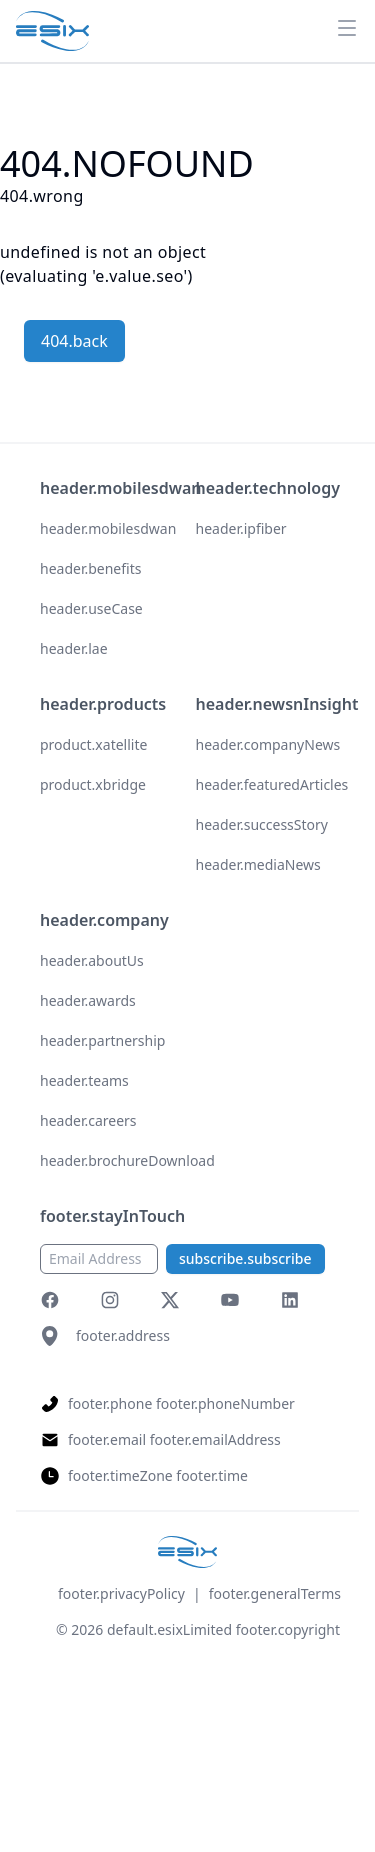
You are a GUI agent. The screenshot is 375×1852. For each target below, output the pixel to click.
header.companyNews (268, 744)
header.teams (84, 1080)
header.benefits (90, 568)
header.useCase (91, 608)
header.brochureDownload (127, 1160)
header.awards (88, 1000)
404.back (74, 341)
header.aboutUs (92, 960)
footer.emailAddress (215, 1439)
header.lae (74, 648)
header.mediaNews (258, 864)
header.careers (88, 1120)
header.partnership (102, 1040)
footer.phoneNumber (225, 1403)
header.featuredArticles (272, 784)
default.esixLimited (169, 1629)
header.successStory (262, 824)
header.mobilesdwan (108, 528)
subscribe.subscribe (245, 1258)
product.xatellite (93, 744)
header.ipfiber (241, 528)
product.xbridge (93, 784)
